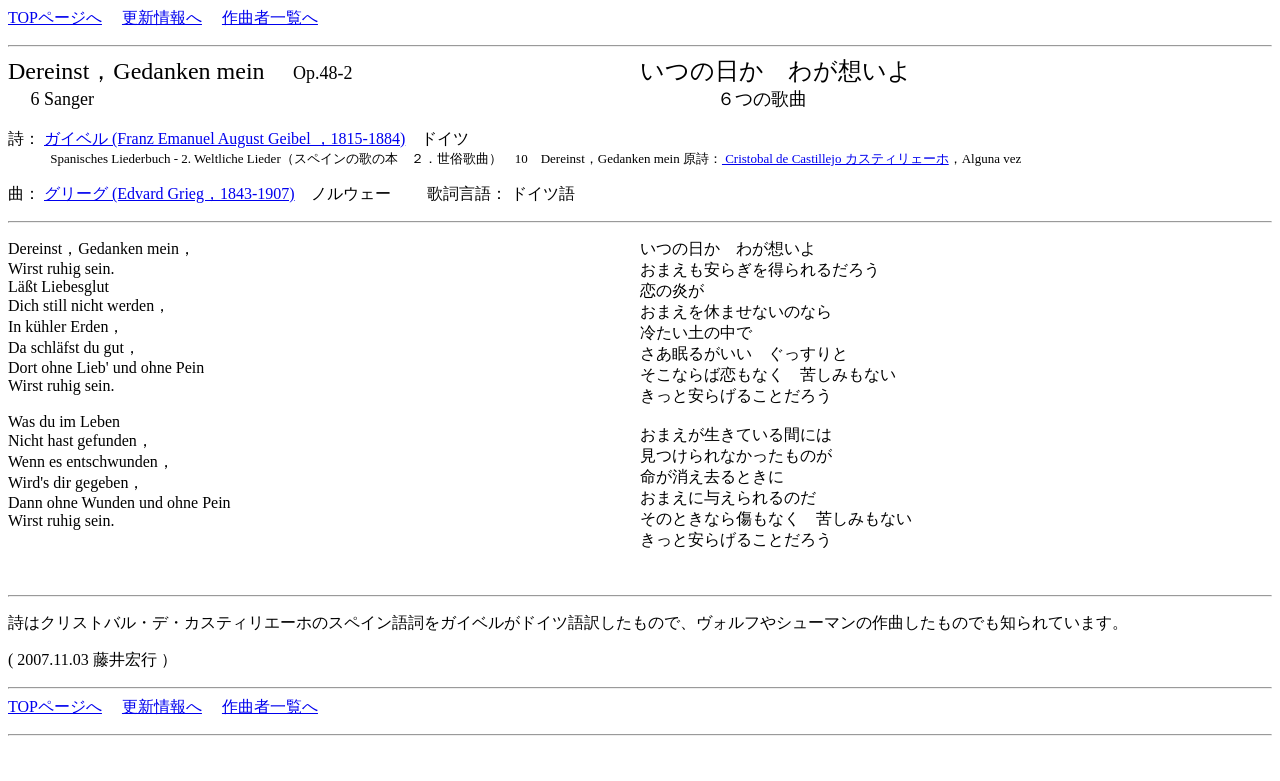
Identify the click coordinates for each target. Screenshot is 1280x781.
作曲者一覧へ (270, 17)
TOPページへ (55, 17)
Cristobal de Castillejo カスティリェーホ (835, 158)
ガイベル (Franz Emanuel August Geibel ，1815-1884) (224, 138)
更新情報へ (162, 17)
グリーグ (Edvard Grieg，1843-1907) (169, 193)
